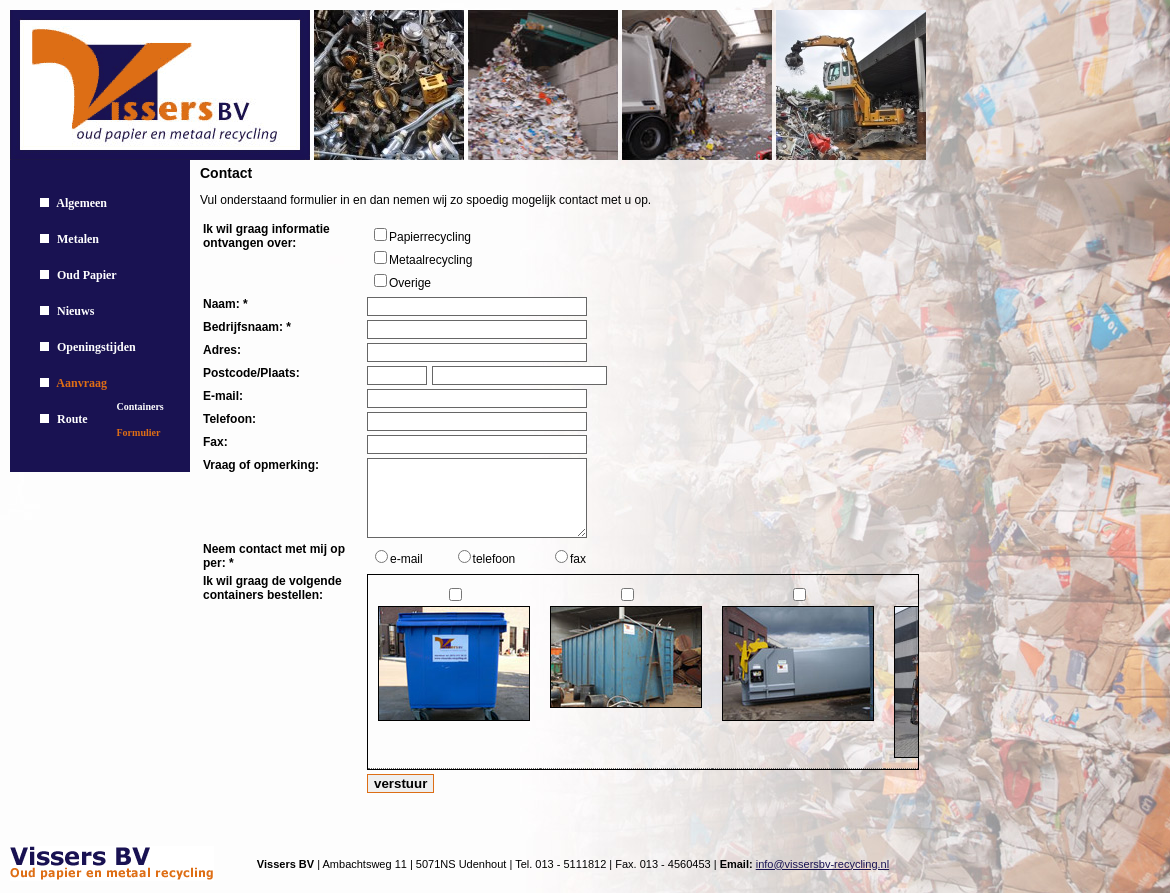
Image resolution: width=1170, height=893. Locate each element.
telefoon (494, 559)
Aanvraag (81, 383)
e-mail (406, 559)
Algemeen (81, 203)
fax (578, 559)
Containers (140, 406)
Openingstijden (96, 347)
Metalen (78, 239)
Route (72, 419)
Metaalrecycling (430, 260)
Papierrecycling (430, 237)
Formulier (139, 432)
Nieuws (75, 311)
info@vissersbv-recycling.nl (822, 864)
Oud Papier (87, 275)
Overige (410, 283)
